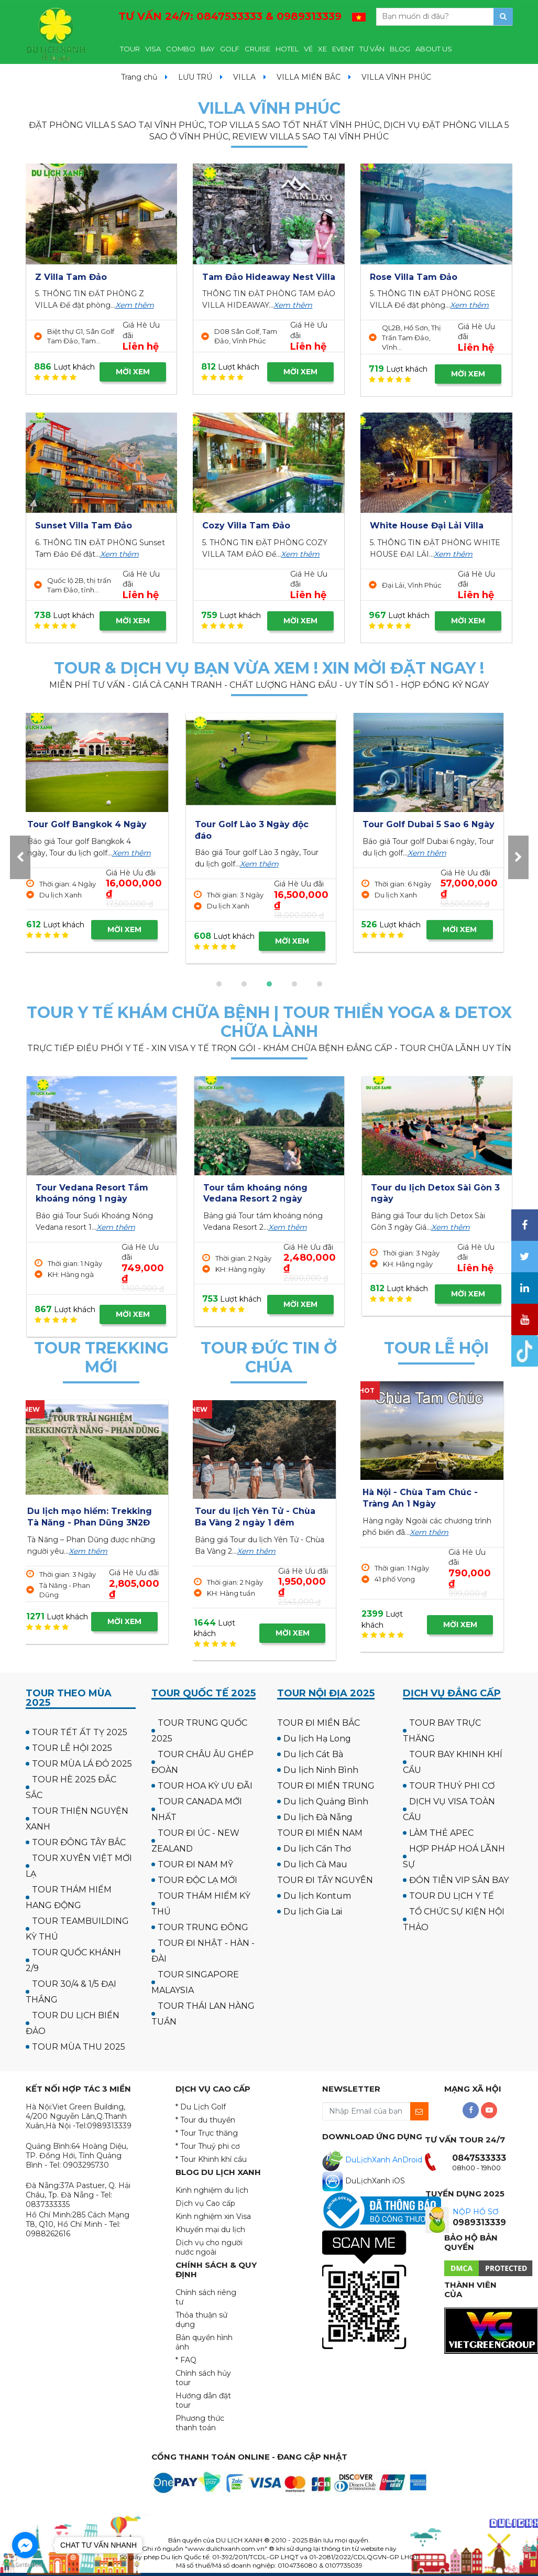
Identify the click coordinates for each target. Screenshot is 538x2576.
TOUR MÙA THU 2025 (78, 2047)
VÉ (308, 49)
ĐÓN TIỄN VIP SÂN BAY (459, 1880)
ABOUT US (433, 49)
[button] (219, 984)
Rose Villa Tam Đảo (413, 277)
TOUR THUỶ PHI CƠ (452, 1786)
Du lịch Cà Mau (315, 1864)
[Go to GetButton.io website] (25, 2565)
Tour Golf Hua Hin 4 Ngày (428, 824)
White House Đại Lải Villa (427, 526)
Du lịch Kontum (317, 1896)
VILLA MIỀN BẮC (309, 77)
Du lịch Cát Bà (313, 1754)
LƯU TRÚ (195, 77)
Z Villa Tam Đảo (71, 277)
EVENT (343, 49)
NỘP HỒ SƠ (476, 2211)
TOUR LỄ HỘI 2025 (72, 1748)
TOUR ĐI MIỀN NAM (320, 1833)
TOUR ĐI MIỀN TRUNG (326, 1786)
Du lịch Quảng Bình (325, 1801)
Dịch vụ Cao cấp (205, 2203)
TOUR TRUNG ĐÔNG (203, 1927)
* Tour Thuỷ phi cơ (207, 2146)
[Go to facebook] (25, 2545)
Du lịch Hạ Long (317, 1739)
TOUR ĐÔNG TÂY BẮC (79, 1842)
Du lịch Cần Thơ (317, 1849)
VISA (153, 49)
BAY (208, 49)
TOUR (130, 49)
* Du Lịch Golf (200, 2107)
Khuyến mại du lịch (210, 2229)
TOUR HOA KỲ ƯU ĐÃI (205, 1786)
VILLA (244, 77)
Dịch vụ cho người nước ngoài (209, 2247)
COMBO (180, 49)
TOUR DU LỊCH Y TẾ (451, 1896)
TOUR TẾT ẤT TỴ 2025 (79, 1732)
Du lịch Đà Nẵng (318, 1817)
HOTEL (287, 49)
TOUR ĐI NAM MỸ (195, 1864)
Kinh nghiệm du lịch (211, 2190)
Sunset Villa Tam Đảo (83, 526)
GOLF (229, 49)
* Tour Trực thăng (206, 2133)
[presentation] (20, 857)
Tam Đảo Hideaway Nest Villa (268, 277)
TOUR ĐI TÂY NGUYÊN (325, 1880)
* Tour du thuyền (205, 2120)
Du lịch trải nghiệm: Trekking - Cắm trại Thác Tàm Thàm (92, 1522)
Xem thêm (134, 305)
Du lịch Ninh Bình (320, 1770)
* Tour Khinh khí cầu (211, 2159)
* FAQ (185, 2360)
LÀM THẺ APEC (441, 1833)
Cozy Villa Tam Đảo (246, 526)
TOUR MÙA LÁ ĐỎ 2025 (82, 1764)
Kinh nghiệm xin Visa (213, 2216)
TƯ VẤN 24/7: (230, 16)
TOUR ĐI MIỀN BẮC (318, 1723)
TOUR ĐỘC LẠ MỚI (197, 1880)
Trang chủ (139, 77)
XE (322, 49)
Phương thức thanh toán (199, 2422)
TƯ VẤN (372, 49)
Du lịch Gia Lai (312, 1912)
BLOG (400, 49)
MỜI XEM (133, 371)
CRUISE (257, 49)
